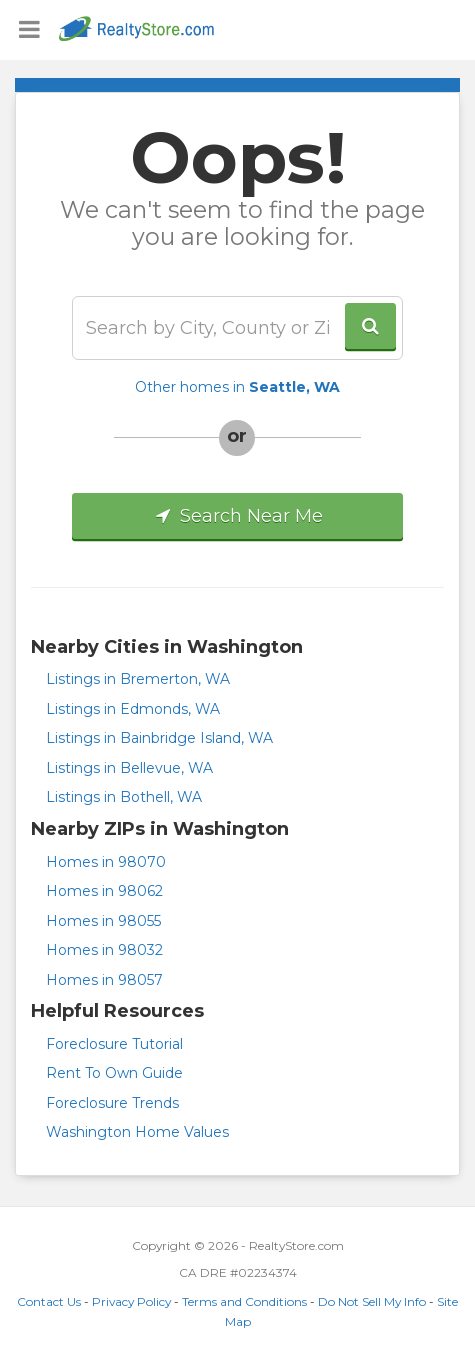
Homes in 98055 (103, 921)
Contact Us (49, 1301)
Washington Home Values (137, 1132)
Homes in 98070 (106, 862)
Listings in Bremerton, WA (138, 679)
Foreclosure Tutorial (114, 1044)
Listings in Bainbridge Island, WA (159, 738)
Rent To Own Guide (114, 1073)
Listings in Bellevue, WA (129, 768)
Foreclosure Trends (112, 1103)
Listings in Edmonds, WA (133, 709)
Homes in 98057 (104, 980)
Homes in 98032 (104, 950)
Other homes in (237, 387)
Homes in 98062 (104, 891)
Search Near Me (237, 516)
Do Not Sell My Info (372, 1301)
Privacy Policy (131, 1301)
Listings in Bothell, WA (124, 797)
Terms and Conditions (244, 1301)
